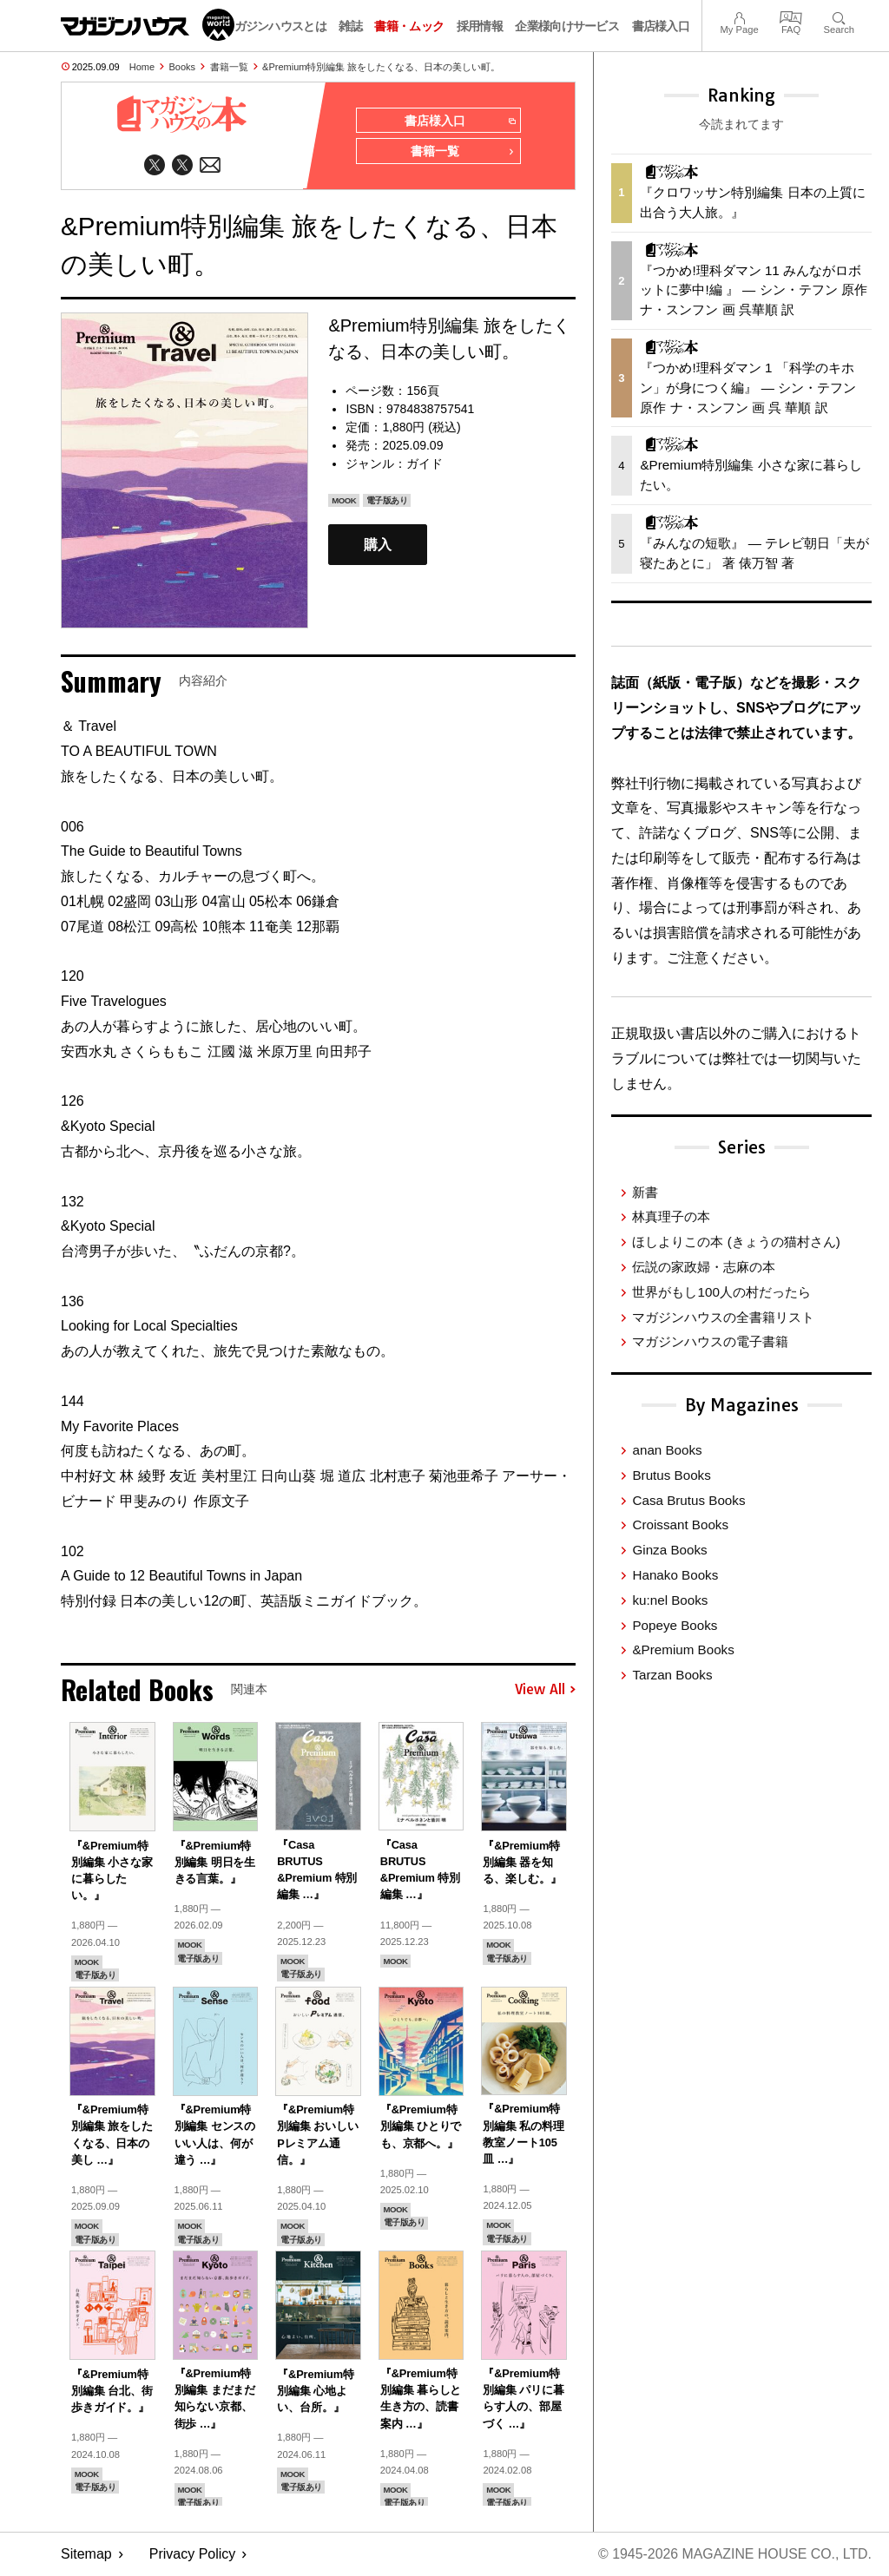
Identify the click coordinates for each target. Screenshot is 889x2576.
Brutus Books (671, 1475)
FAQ (791, 16)
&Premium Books (683, 1649)
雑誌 (350, 26)
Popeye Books (674, 1625)
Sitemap (86, 2554)
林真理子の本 (671, 1216)
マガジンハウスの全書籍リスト (723, 1317)
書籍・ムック (409, 26)
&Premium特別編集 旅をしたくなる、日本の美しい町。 (381, 67)
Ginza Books (669, 1549)
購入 (378, 545)
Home (142, 67)
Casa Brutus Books (688, 1500)
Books (182, 67)
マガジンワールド (147, 25)
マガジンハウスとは (274, 26)
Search (839, 16)
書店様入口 (661, 26)
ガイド (424, 464)
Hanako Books (675, 1574)
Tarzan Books (672, 1674)
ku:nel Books (670, 1600)
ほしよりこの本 (736, 1241)
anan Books (666, 1449)
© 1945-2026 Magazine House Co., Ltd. (734, 2554)
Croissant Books (680, 1524)
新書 (645, 1192)
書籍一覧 (229, 67)
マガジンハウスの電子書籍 (710, 1341)
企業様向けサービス (567, 26)
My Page (739, 16)
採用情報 (480, 26)
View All (545, 1690)
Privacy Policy (192, 2554)
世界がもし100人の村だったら (721, 1292)
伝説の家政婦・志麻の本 (703, 1266)
